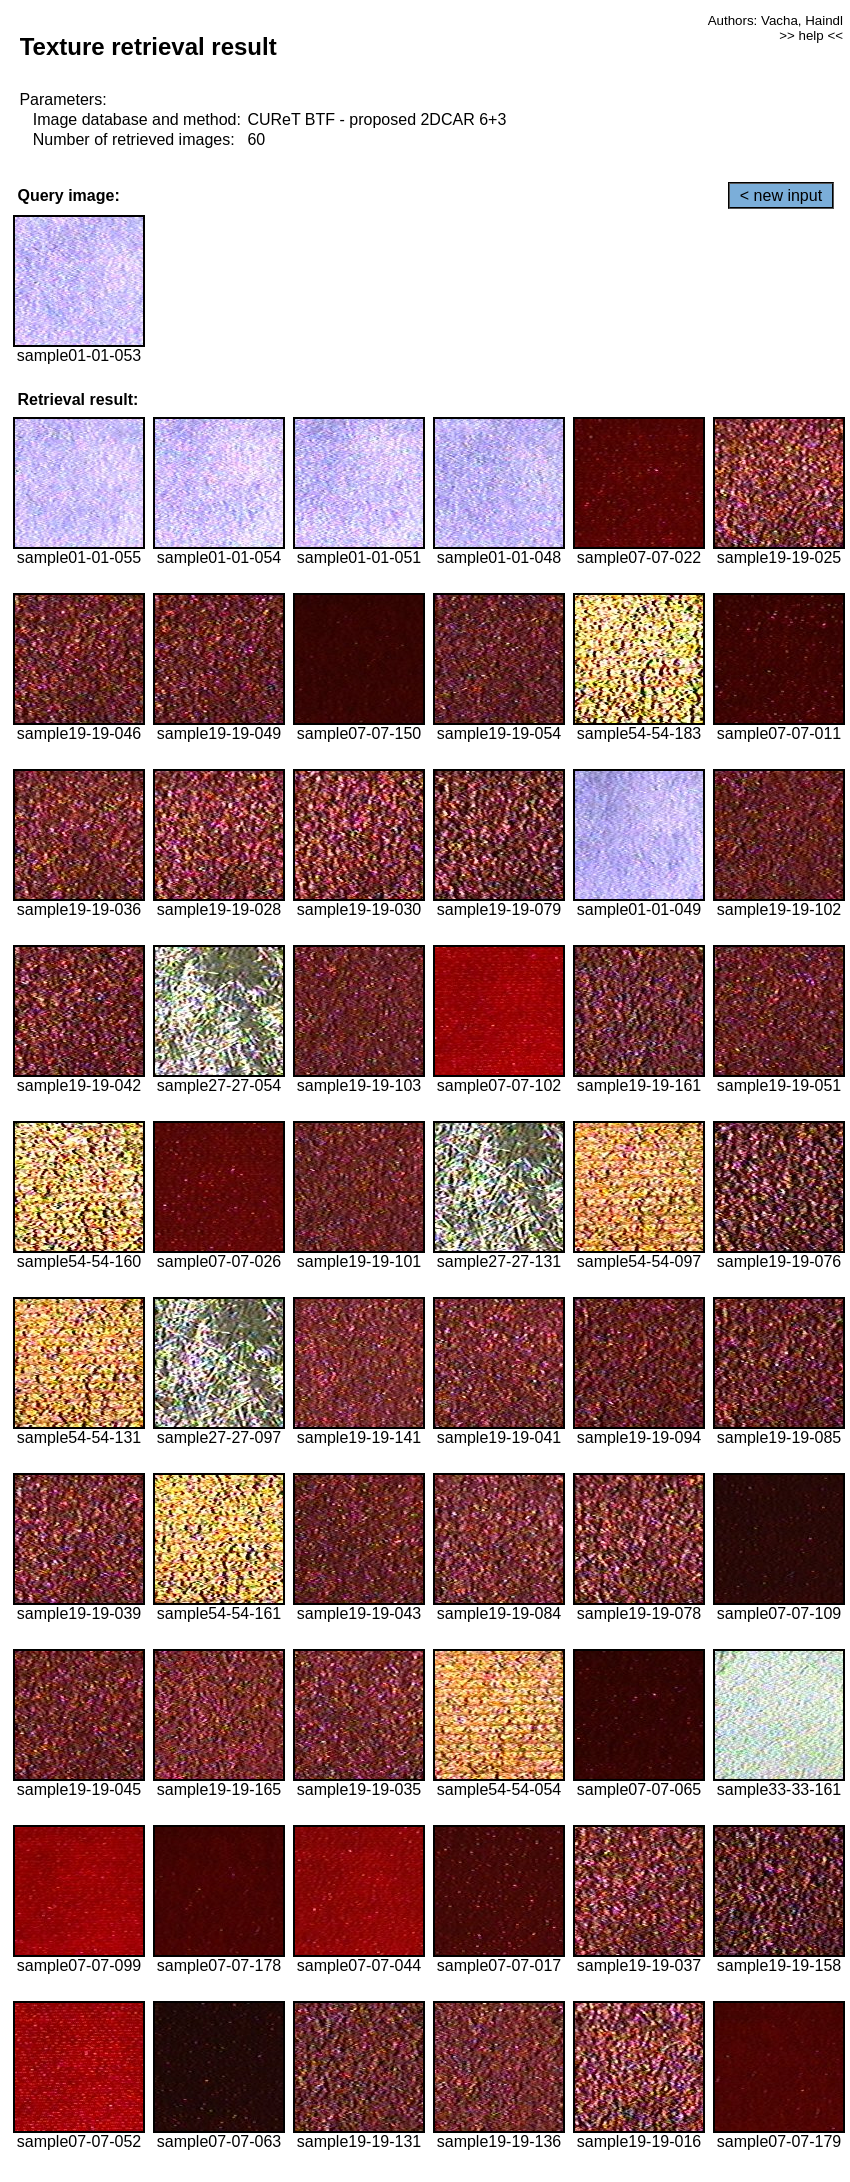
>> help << (811, 35)
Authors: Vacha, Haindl (775, 20)
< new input (781, 195)
